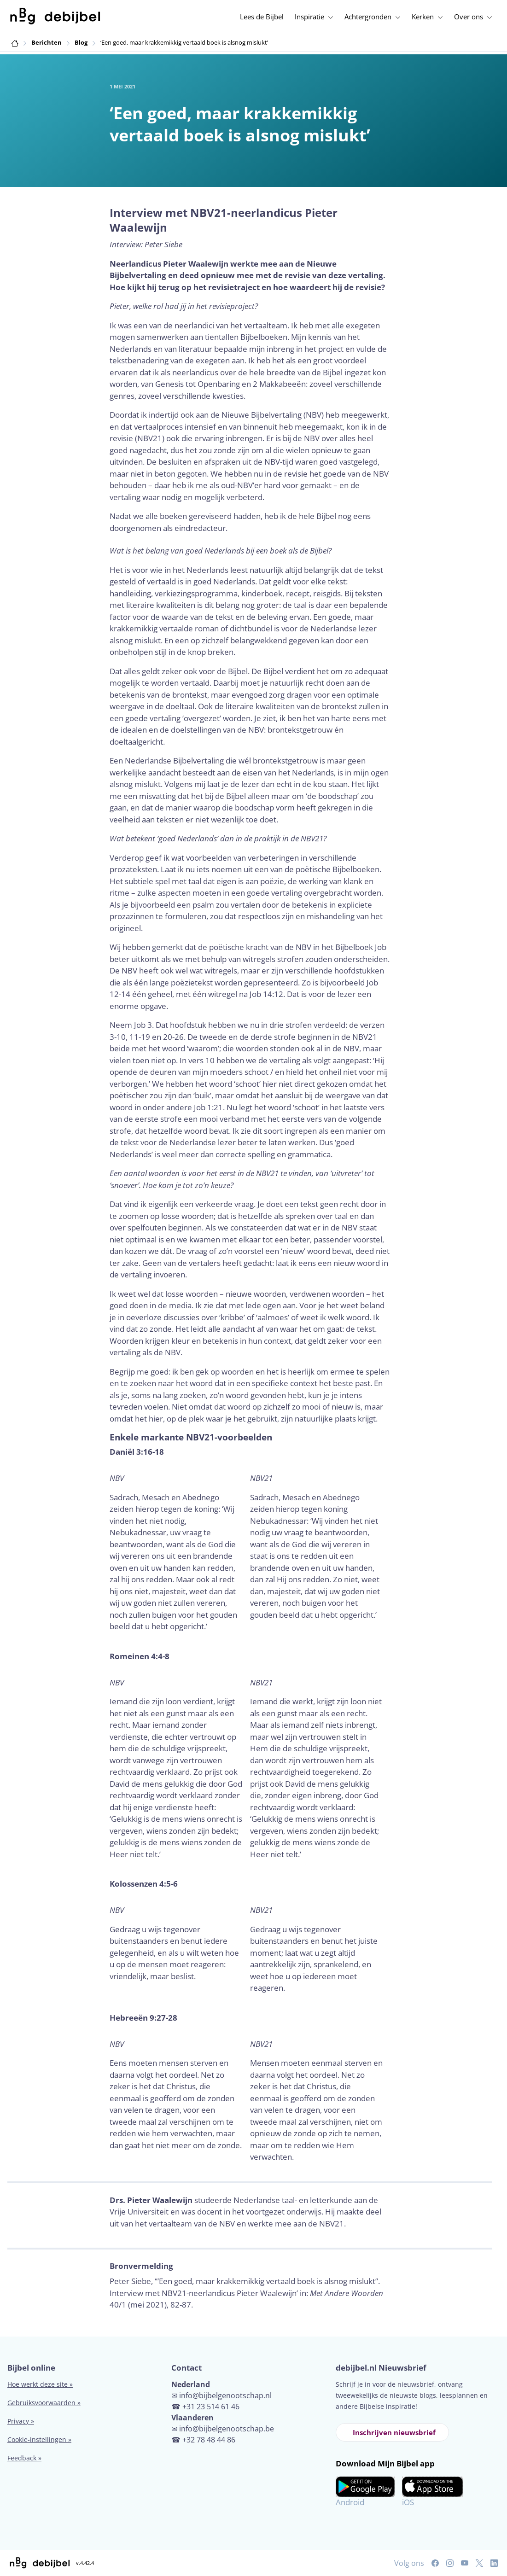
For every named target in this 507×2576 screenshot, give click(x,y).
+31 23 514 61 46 (210, 2406)
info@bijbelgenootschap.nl (225, 2395)
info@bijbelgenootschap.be (226, 2429)
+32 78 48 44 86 (208, 2440)
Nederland (190, 2384)
